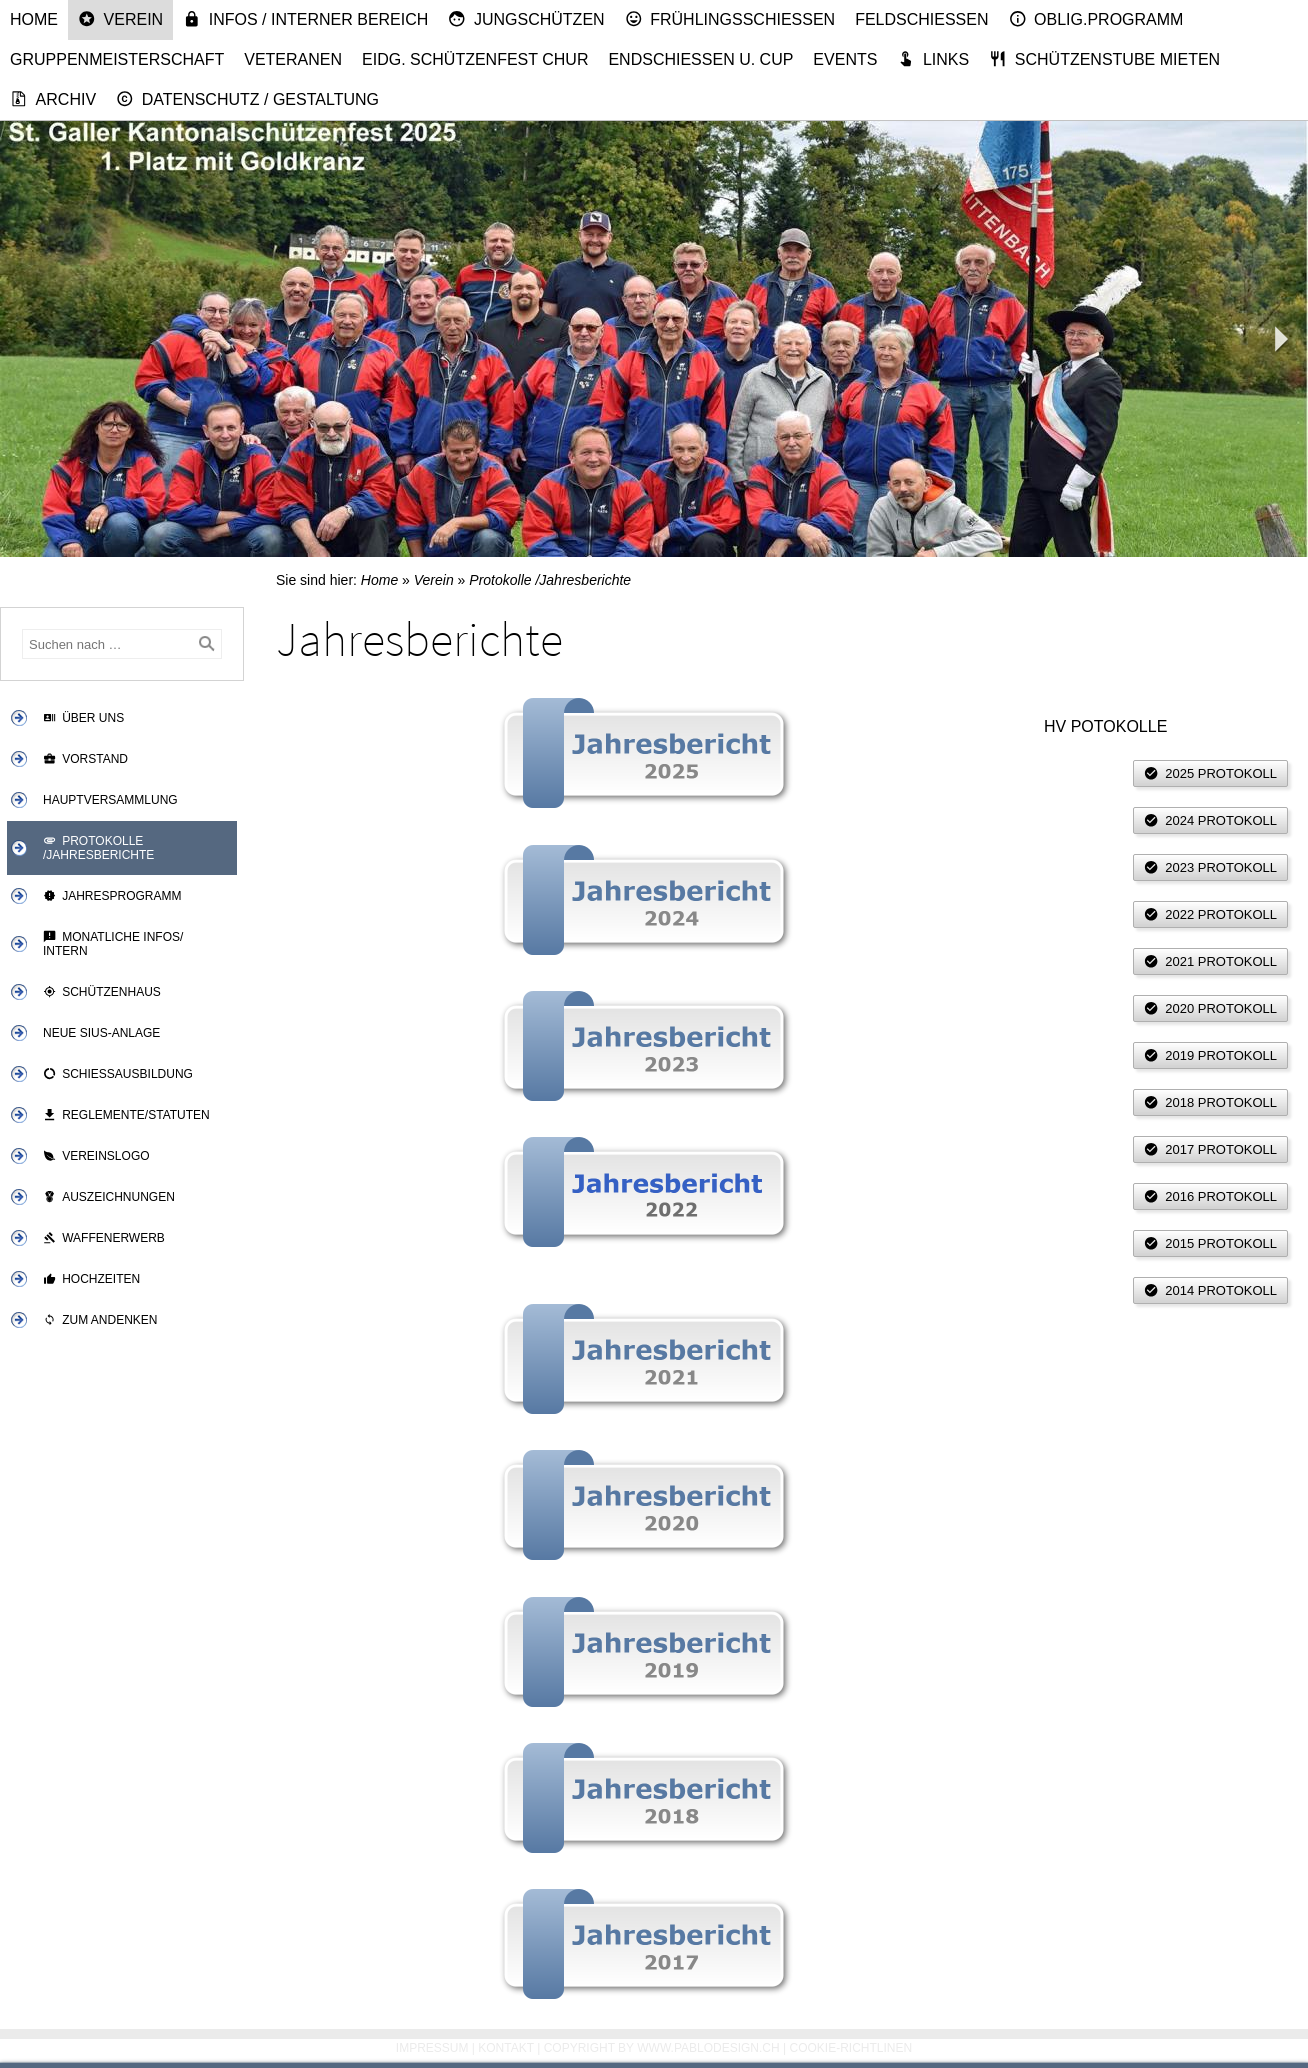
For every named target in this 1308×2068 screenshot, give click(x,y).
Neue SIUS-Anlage (101, 1033)
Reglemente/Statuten (126, 1115)
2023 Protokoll (1210, 867)
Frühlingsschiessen (730, 19)
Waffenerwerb (104, 1238)
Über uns (83, 718)
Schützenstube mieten (1104, 59)
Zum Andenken (100, 1320)
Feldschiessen (921, 19)
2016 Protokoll (1210, 1196)
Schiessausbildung (118, 1074)
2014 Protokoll (1210, 1290)
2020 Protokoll (1210, 1008)
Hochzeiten (91, 1279)
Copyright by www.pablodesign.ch (662, 2048)
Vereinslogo (96, 1156)
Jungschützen (526, 19)
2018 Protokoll (1210, 1102)
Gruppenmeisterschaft (117, 59)
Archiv (53, 99)
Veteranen (293, 59)
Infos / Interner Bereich (305, 19)
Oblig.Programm (1096, 19)
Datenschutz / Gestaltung (247, 99)
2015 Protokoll (1210, 1243)
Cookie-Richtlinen (851, 2048)
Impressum (432, 2048)
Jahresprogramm (112, 896)
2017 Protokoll (1210, 1149)
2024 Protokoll (1210, 820)
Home (34, 19)
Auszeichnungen (109, 1197)
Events (845, 59)
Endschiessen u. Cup (700, 59)
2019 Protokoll (1210, 1055)
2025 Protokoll (1210, 773)
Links (933, 59)
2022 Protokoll (1210, 914)
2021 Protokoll (1210, 961)
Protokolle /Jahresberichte (98, 848)
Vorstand (85, 759)
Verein (120, 19)
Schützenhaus (102, 992)
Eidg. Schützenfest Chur (475, 59)
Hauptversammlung (110, 800)
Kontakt (506, 2048)
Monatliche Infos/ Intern (113, 944)
